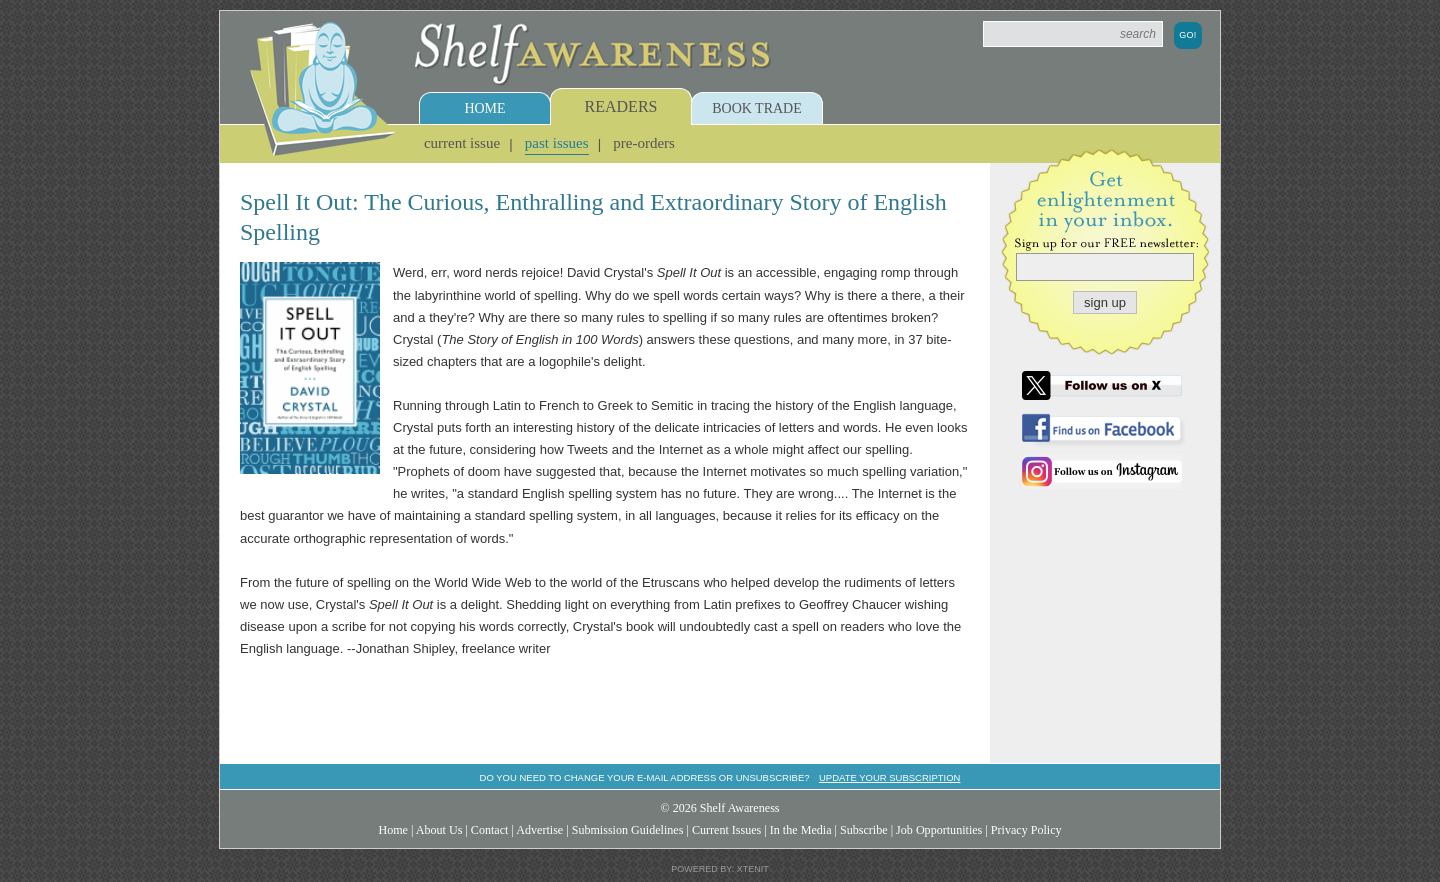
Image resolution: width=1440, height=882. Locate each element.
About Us (439, 830)
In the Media (801, 830)
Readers (621, 106)
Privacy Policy (1026, 830)
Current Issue (462, 143)
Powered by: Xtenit (720, 869)
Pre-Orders (644, 143)
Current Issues (726, 830)
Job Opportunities (939, 830)
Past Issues (557, 143)
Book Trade (757, 108)
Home (484, 108)
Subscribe (864, 830)
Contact (490, 830)
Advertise (539, 830)
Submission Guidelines (628, 830)
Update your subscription (889, 777)
